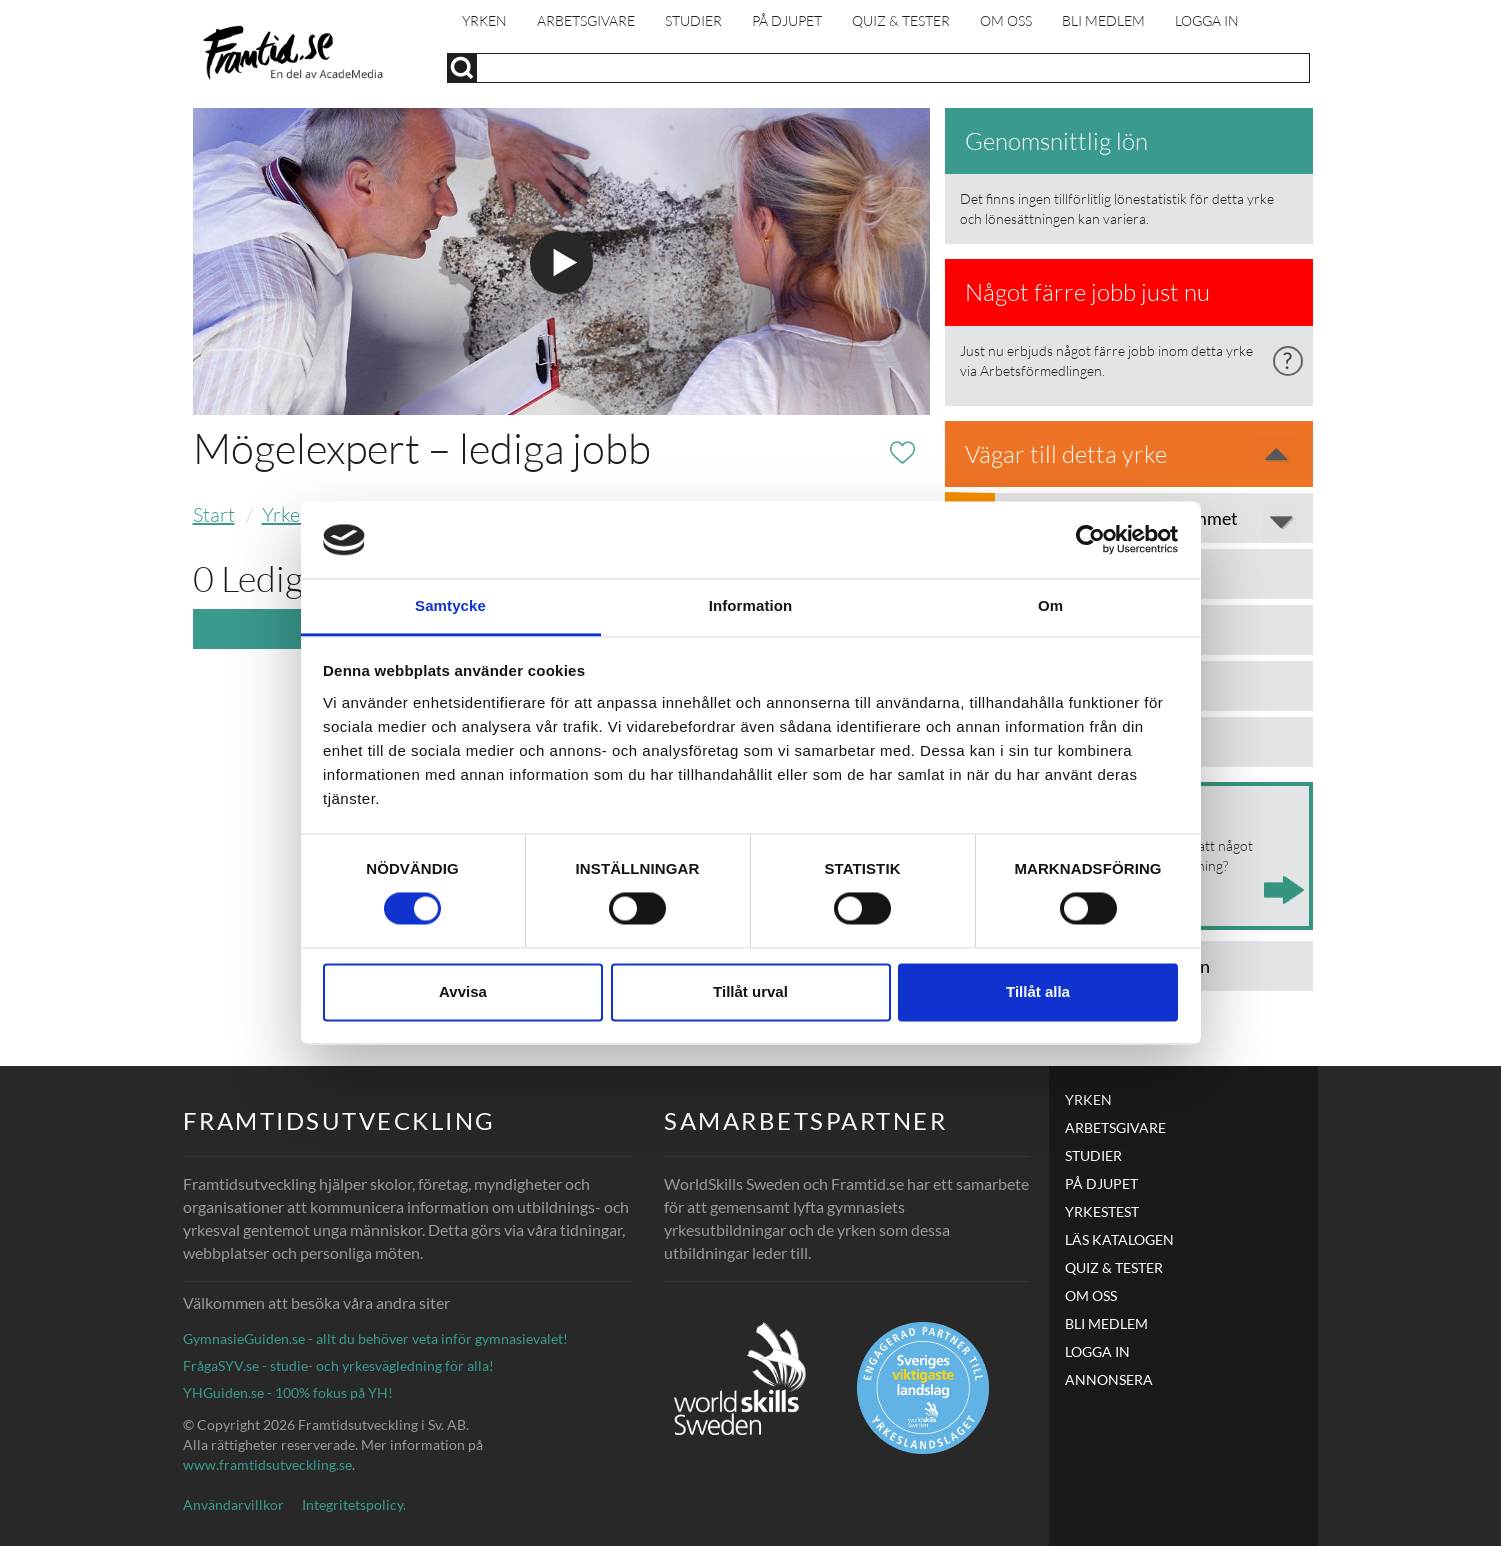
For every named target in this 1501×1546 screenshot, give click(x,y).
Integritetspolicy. (354, 1504)
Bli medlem (1103, 20)
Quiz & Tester (901, 20)
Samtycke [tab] (450, 605)
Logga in (1207, 20)
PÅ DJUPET (787, 20)
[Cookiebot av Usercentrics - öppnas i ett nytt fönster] (1090, 540)
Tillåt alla (1038, 991)
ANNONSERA (1109, 1379)
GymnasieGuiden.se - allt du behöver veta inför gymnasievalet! (375, 1338)
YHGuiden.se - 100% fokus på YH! (288, 1392)
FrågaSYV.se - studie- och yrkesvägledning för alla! (338, 1365)
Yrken (484, 20)
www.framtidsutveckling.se (267, 1464)
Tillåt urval (750, 991)
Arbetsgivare (586, 20)
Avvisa (463, 991)
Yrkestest (1102, 1211)
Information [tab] (751, 605)
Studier (693, 20)
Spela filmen (561, 262)
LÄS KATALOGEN (1119, 1239)
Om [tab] (1050, 605)
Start (214, 514)
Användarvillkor (233, 1504)
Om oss (1006, 20)
